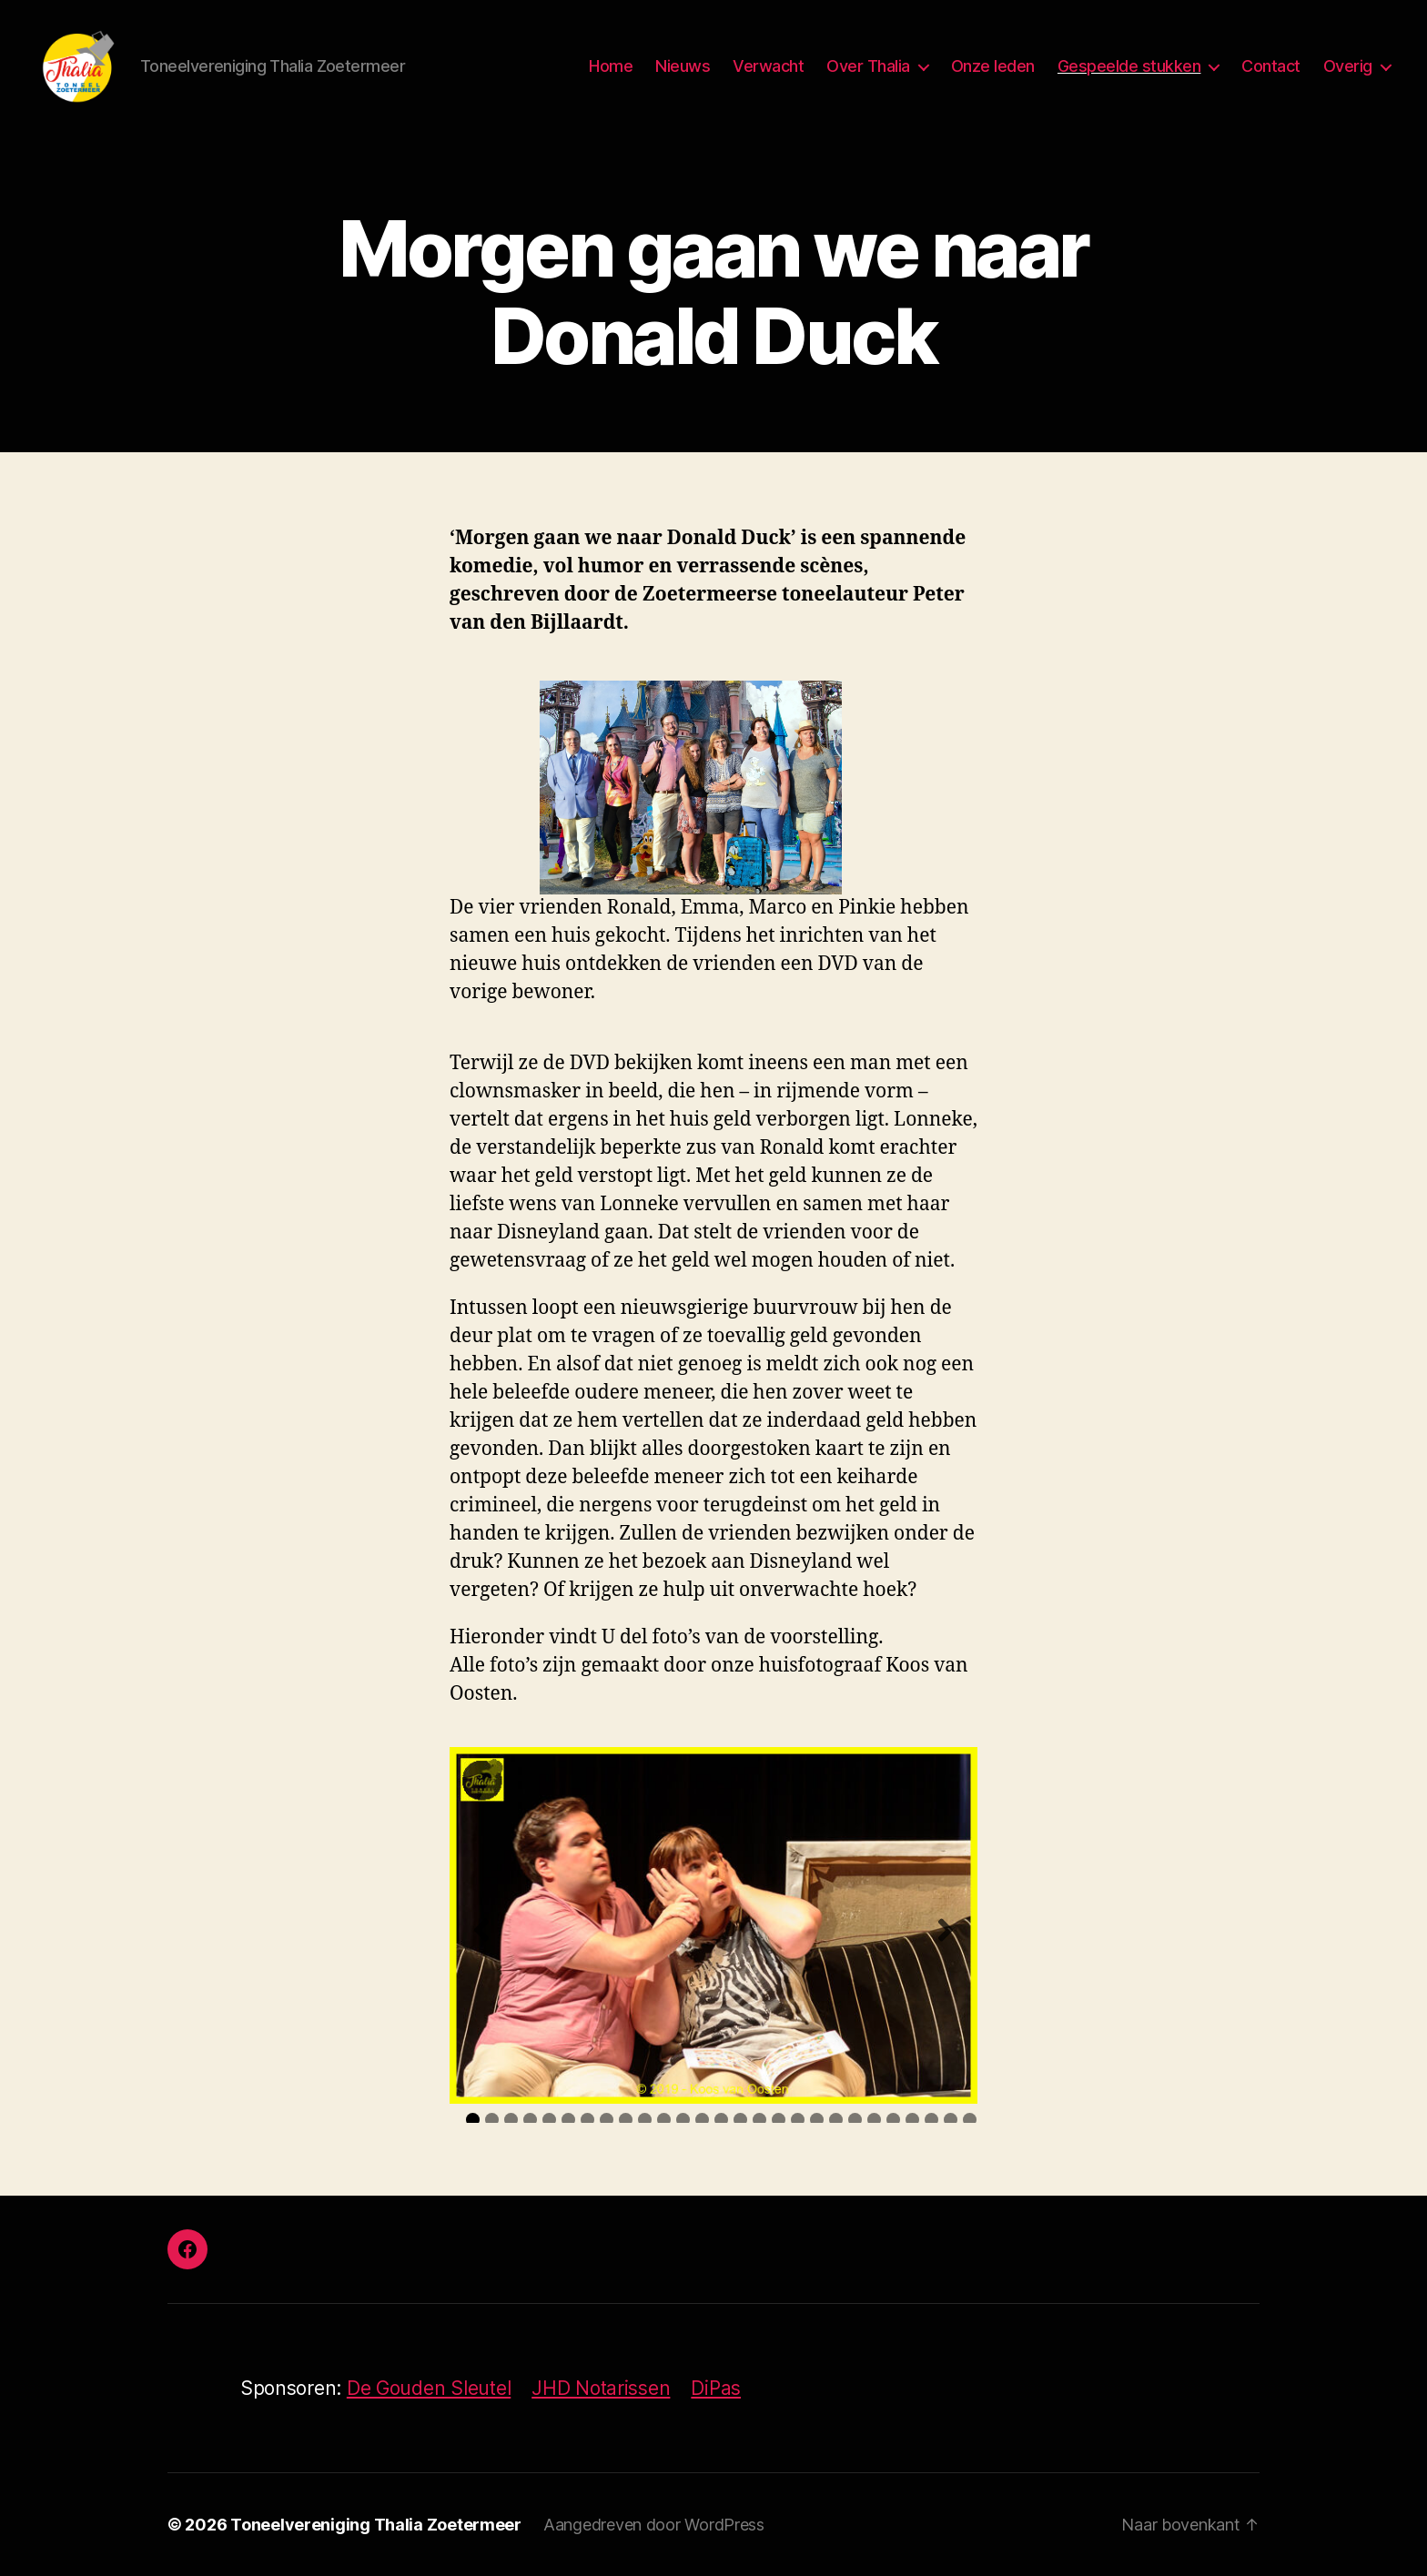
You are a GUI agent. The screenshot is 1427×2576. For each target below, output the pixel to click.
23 (893, 2119)
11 (664, 2119)
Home (611, 66)
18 (798, 2119)
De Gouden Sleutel (429, 2388)
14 (721, 2119)
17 (778, 2119)
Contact (1270, 66)
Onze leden (993, 66)
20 (836, 2119)
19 (817, 2119)
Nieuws (682, 66)
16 (759, 2119)
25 (931, 2119)
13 (702, 2119)
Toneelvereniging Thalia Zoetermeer (375, 2524)
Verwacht (768, 66)
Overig (1347, 66)
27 (970, 2119)
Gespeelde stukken (1129, 66)
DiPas (716, 2388)
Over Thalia (868, 66)
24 (912, 2119)
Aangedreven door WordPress (653, 2524)
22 (874, 2119)
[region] (713, 1925)
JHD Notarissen (600, 2388)
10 (645, 2119)
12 (683, 2119)
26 (950, 2119)
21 (855, 2119)
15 (740, 2119)
